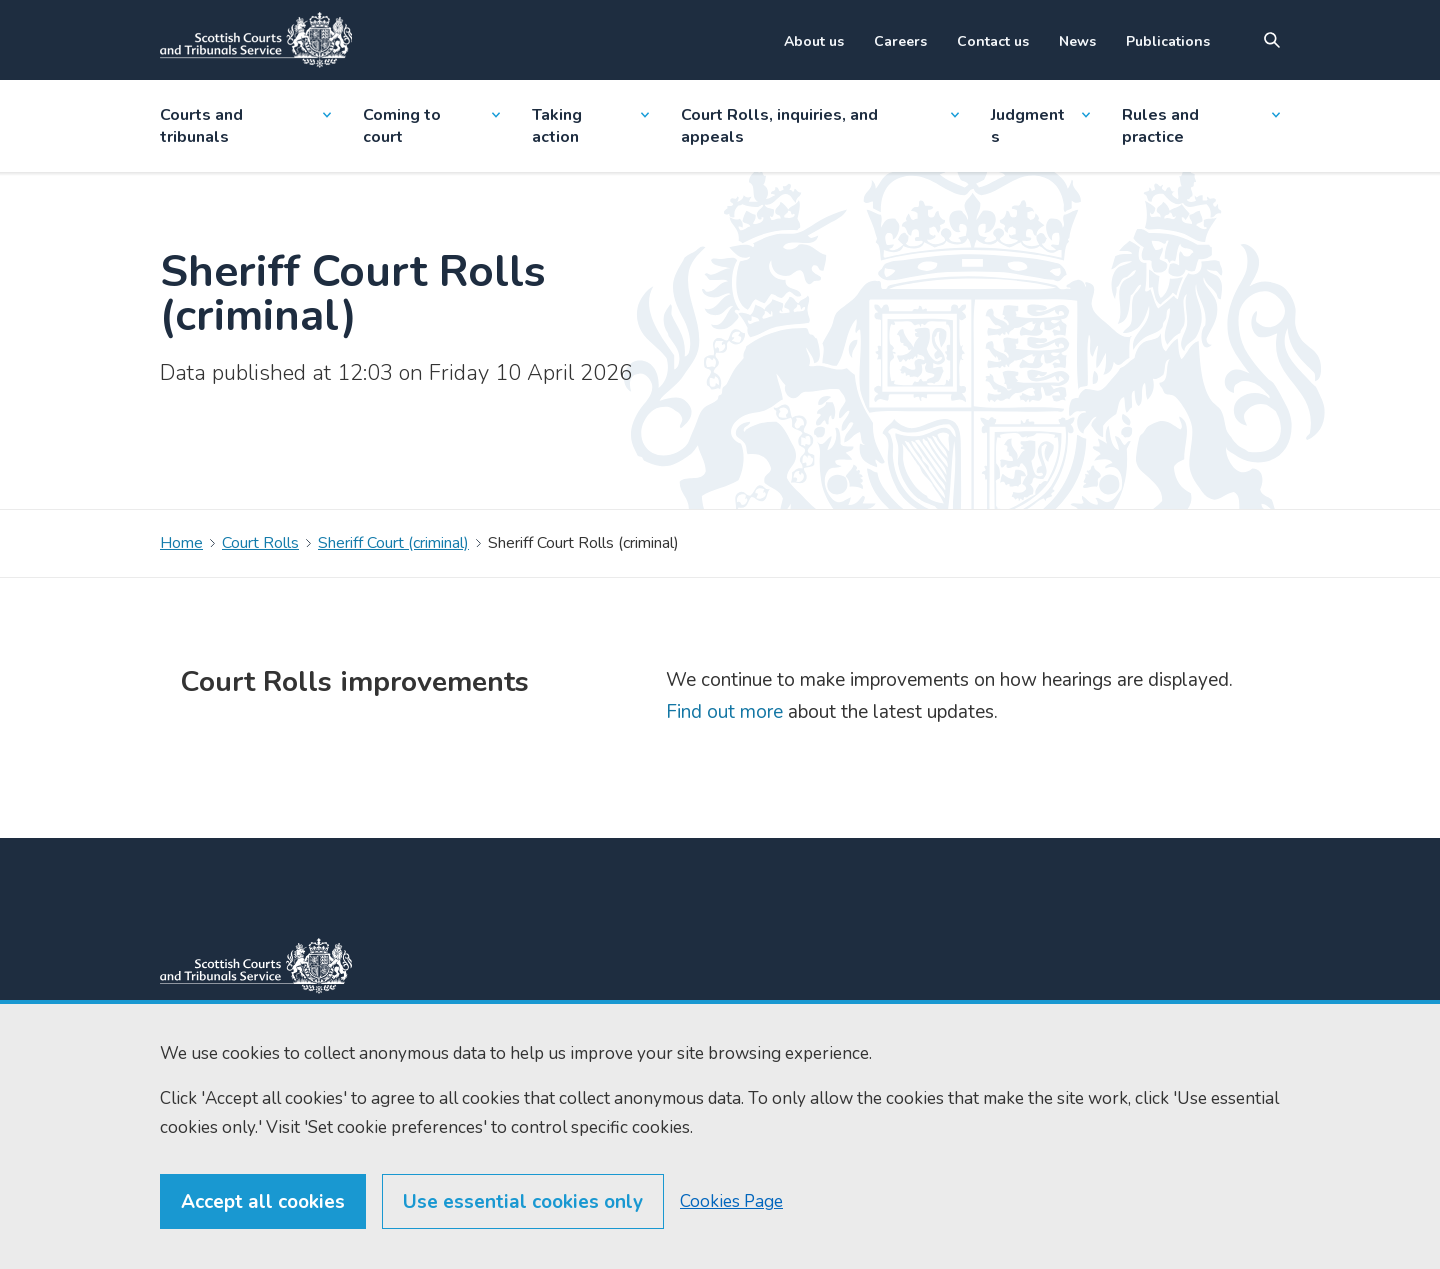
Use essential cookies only (523, 1231)
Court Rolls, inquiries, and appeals (820, 126)
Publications (1168, 41)
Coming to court (431, 126)
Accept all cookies (263, 1231)
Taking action (590, 126)
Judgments (1040, 126)
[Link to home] (256, 40)
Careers (900, 41)
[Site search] (1272, 40)
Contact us (993, 41)
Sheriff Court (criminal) (393, 543)
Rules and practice (1201, 126)
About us (814, 41)
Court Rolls (260, 543)
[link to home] (256, 966)
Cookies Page (731, 1230)
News (1077, 41)
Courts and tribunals (245, 126)
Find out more (724, 712)
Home (181, 543)
